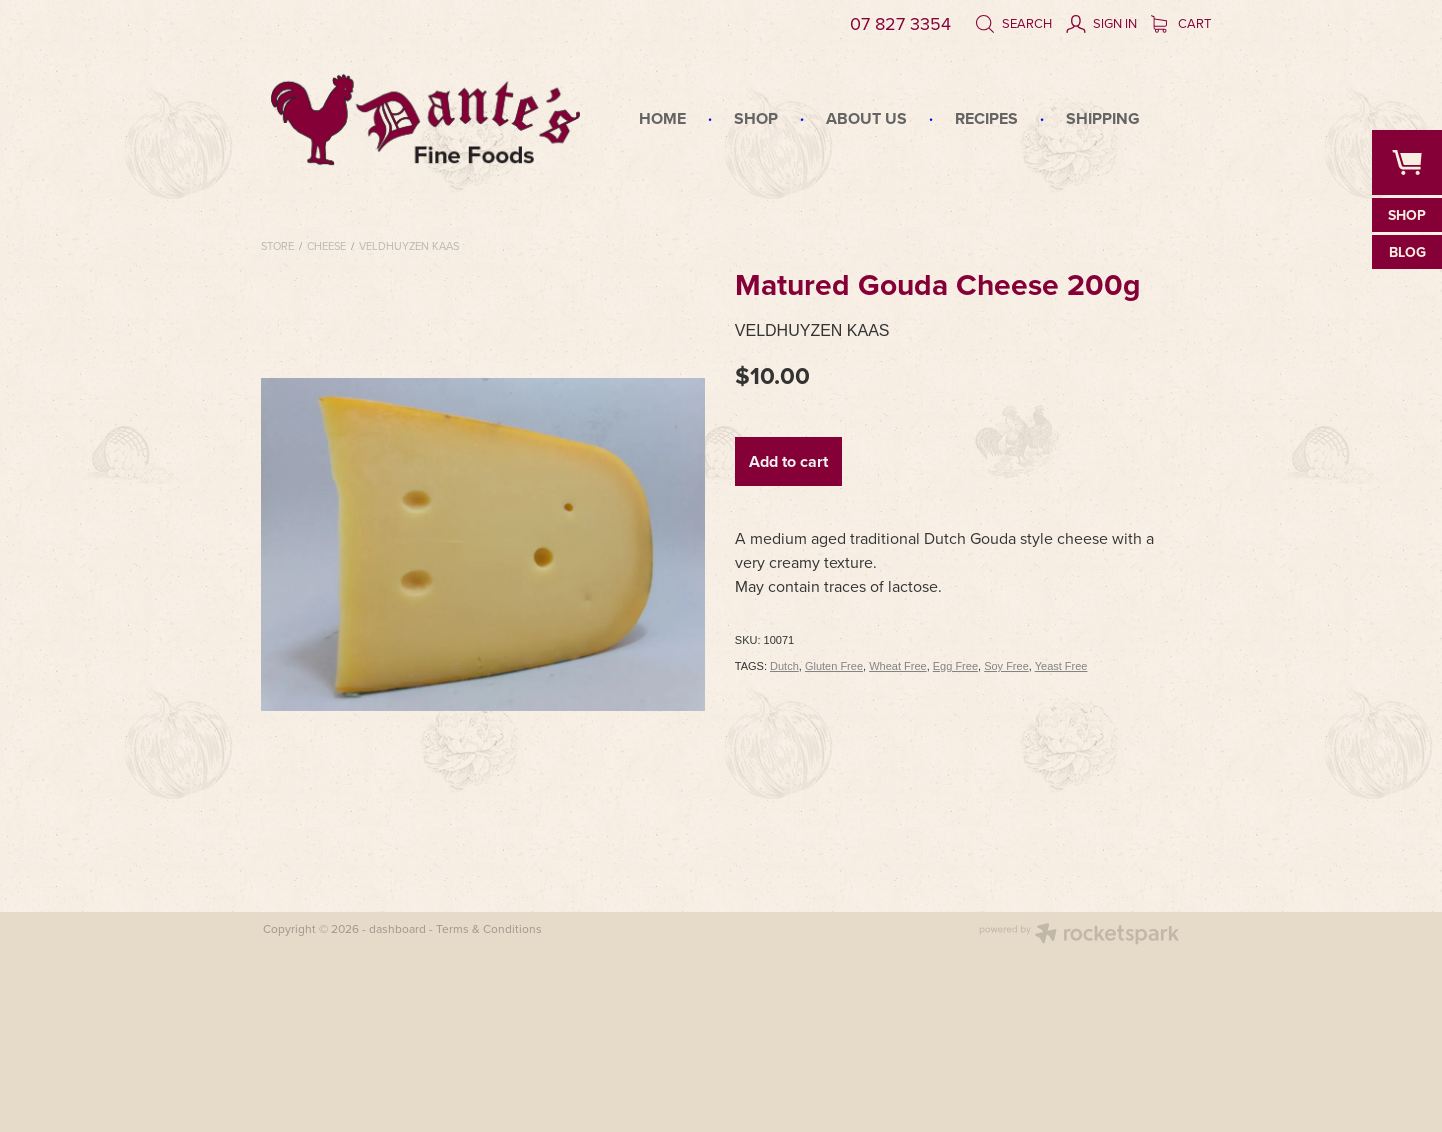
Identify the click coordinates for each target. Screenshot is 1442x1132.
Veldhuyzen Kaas (409, 246)
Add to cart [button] (788, 461)
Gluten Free (834, 666)
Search (1013, 23)
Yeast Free (1061, 666)
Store (277, 246)
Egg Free (955, 666)
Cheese (326, 246)
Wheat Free (897, 666)
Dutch (784, 666)
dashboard (397, 928)
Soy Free (1006, 666)
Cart (1181, 23)
